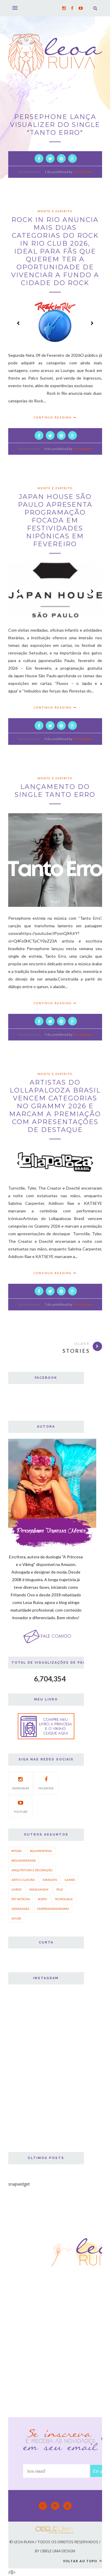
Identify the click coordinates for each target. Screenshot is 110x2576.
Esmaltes (50, 1879)
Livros (16, 1889)
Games (70, 1879)
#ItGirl (16, 1851)
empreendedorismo (53, 1908)
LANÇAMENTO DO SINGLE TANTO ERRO (55, 791)
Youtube (20, 1805)
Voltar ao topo (82, 2561)
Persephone (82, 172)
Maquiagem (38, 1889)
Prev (18, 323)
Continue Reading (55, 417)
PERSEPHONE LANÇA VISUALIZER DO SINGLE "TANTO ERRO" (55, 125)
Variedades (20, 1908)
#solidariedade (23, 1860)
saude (16, 1918)
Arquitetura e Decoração (32, 1870)
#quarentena (41, 1851)
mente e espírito (55, 211)
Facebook (46, 1782)
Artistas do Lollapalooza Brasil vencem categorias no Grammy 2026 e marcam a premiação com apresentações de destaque (55, 1106)
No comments (29, 172)
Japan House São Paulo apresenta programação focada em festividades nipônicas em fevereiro (55, 520)
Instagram (20, 1782)
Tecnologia (64, 1899)
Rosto (42, 1899)
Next (91, 323)
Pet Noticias (20, 1899)
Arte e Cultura (23, 1879)
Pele (59, 1889)
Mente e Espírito (55, 488)
